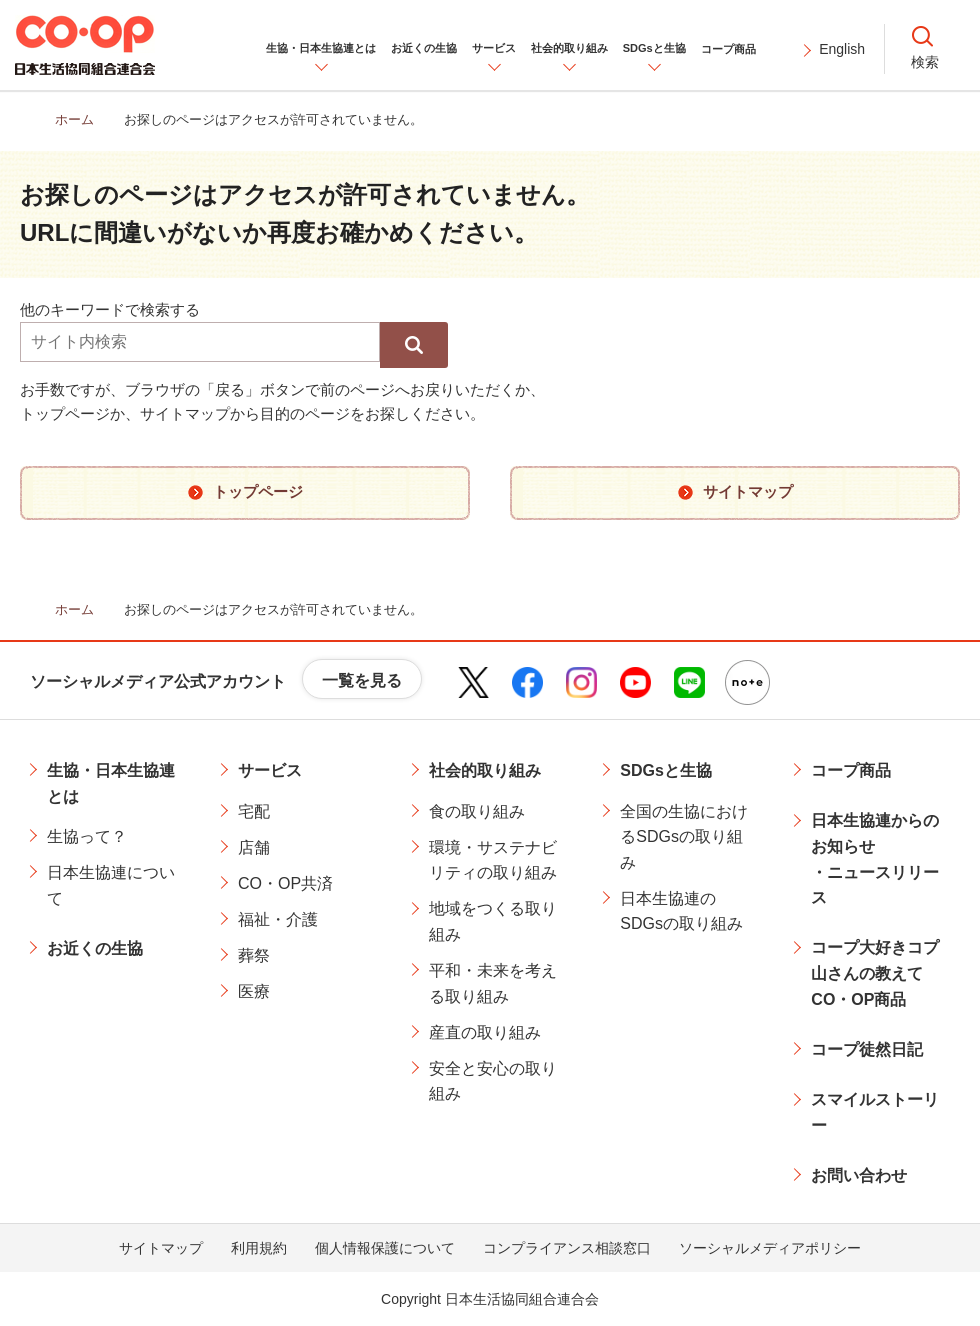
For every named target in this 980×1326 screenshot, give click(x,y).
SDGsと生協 (666, 770)
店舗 (254, 847)
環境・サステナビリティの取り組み (493, 860)
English (842, 49)
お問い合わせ (859, 1175)
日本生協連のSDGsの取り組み (681, 911)
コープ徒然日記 (867, 1049)
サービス (270, 770)
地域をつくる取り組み (493, 921)
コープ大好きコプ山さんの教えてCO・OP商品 (875, 973)
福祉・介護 (278, 919)
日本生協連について (111, 885)
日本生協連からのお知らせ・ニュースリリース (875, 859)
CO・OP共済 (285, 883)
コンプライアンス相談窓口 (567, 1248)
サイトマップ (161, 1248)
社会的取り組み (485, 770)
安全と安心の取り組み (493, 1081)
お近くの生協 (95, 948)
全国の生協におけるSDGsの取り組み (684, 837)
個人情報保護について (385, 1248)
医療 (254, 991)
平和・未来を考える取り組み (493, 983)
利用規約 (259, 1248)
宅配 (254, 811)
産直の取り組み (485, 1032)
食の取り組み (477, 811)
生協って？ (87, 836)
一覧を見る (362, 680)
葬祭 (254, 955)
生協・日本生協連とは (111, 783)
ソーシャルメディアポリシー (770, 1248)
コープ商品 (851, 770)
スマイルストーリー (875, 1112)
